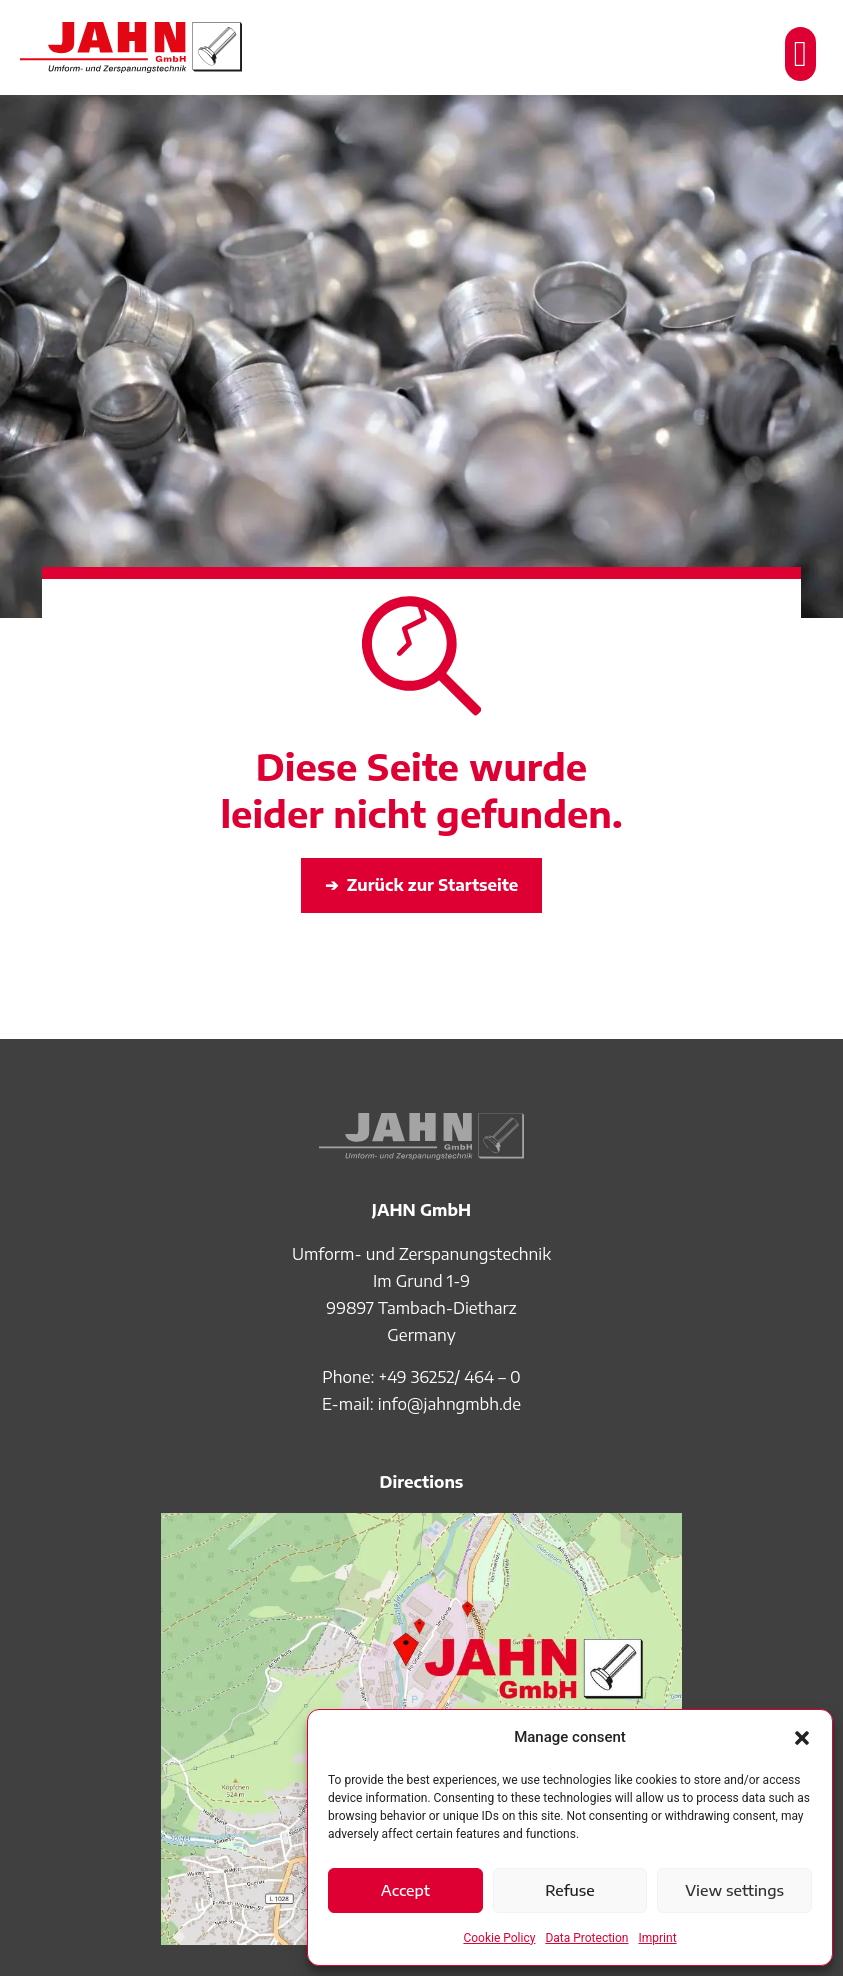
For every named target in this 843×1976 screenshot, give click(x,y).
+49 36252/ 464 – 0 (450, 1377)
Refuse (570, 1890)
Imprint (658, 1938)
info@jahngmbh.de (449, 1404)
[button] (802, 1738)
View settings (734, 1890)
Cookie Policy (499, 1938)
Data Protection (586, 1938)
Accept (405, 1890)
